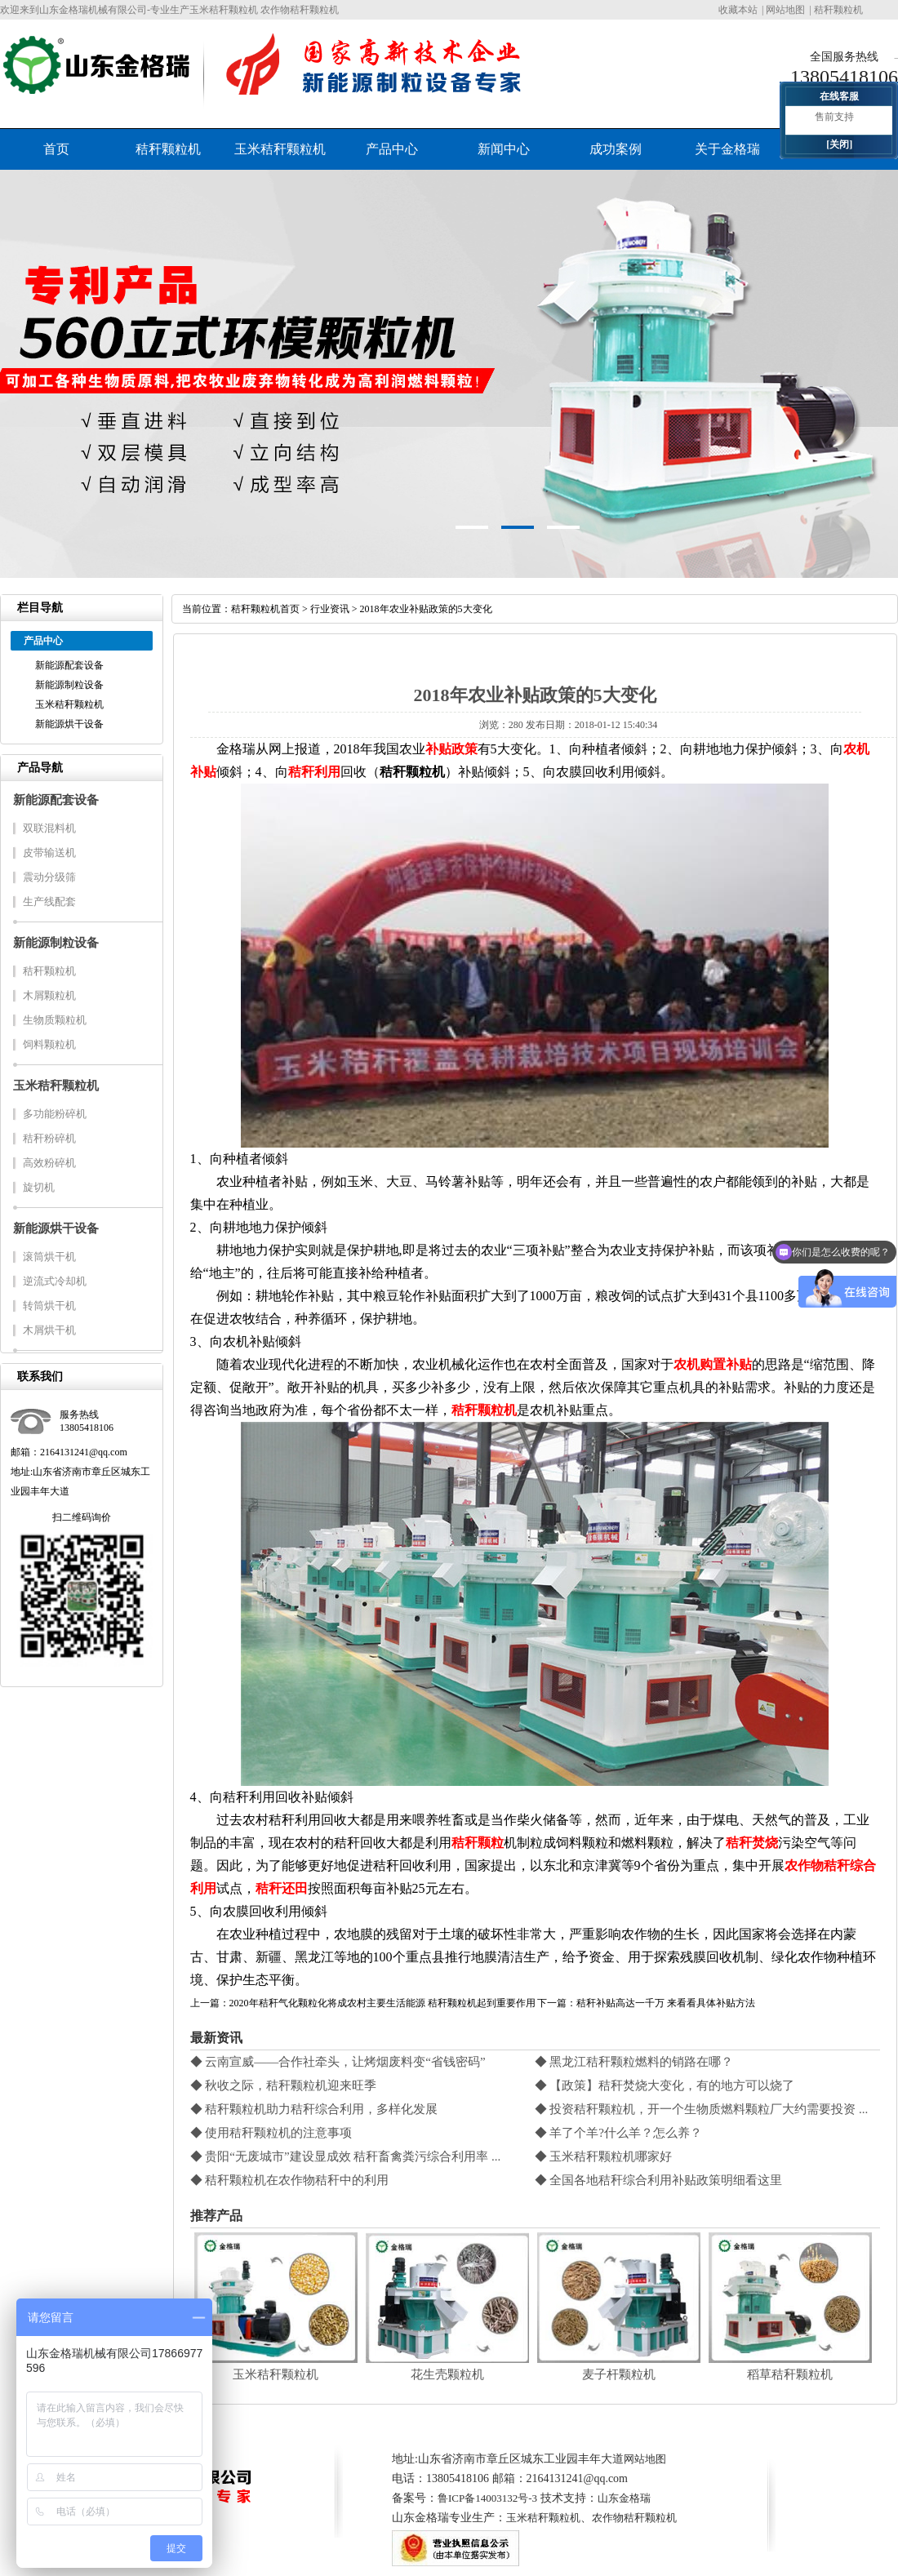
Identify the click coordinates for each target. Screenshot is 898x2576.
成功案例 (615, 149)
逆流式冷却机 (55, 1281)
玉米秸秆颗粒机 (280, 149)
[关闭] (839, 144)
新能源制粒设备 (69, 685)
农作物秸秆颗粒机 (634, 2518)
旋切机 (39, 1187)
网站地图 (785, 10)
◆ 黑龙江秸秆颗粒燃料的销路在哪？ (634, 2061)
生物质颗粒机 (55, 1020)
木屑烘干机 (49, 1330)
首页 (56, 149)
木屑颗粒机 (49, 995)
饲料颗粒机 (49, 1044)
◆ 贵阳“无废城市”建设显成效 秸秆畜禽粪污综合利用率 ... (345, 2156)
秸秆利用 (314, 772)
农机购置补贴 (713, 1364)
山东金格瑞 (624, 2498)
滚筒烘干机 (49, 1256)
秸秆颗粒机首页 (265, 609)
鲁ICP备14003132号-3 (487, 2498)
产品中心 (392, 149)
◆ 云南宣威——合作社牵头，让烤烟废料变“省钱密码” (338, 2061)
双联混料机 (49, 828)
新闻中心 (504, 149)
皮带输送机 (49, 852)
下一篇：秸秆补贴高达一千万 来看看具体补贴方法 (646, 2003)
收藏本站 (738, 10)
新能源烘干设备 (69, 724)
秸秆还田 (282, 1888)
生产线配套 (49, 901)
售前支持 (834, 116)
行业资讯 (329, 609)
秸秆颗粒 (477, 1843)
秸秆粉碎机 (49, 1138)
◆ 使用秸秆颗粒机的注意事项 (271, 2132)
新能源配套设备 (69, 665)
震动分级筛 (49, 877)
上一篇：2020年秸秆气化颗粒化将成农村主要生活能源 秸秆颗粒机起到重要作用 (363, 2003)
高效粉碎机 (49, 1163)
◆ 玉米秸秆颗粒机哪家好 (604, 2156)
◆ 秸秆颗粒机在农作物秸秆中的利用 (289, 2180)
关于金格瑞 (727, 149)
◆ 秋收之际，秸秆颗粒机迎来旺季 (283, 2085)
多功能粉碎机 (55, 1114)
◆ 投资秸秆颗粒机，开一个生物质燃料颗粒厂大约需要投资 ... (702, 2109)
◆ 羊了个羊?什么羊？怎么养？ (618, 2132)
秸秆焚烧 (752, 1843)
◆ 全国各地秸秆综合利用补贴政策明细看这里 (659, 2180)
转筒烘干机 (49, 1305)
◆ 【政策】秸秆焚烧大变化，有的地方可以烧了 (665, 2085)
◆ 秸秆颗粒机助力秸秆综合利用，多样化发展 (314, 2109)
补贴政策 (451, 749)
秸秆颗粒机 (838, 10)
